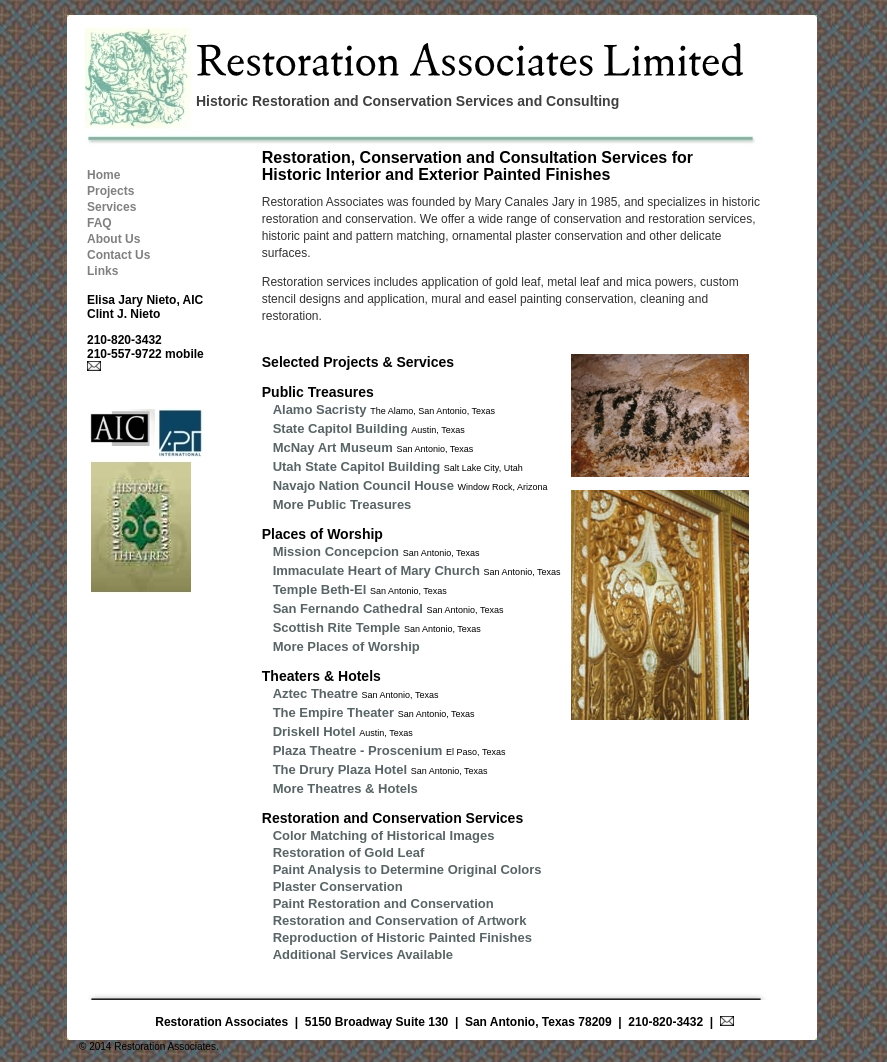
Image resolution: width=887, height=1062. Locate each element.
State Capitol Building (340, 428)
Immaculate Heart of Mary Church (376, 570)
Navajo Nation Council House (363, 485)
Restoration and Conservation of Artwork (400, 920)
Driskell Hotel (314, 731)
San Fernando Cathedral (348, 608)
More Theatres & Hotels (345, 788)
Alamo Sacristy (320, 409)
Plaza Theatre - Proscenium (358, 750)
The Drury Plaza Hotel (340, 769)
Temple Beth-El (320, 589)
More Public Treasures (342, 504)
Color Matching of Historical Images (384, 835)
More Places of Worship (346, 646)
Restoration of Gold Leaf (349, 852)
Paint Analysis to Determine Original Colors (407, 869)
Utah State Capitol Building (357, 466)
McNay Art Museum (333, 447)
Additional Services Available (363, 954)
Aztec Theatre (315, 693)
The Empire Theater (333, 712)
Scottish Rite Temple (337, 627)
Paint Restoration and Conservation (383, 903)
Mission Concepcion (336, 551)
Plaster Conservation (338, 886)
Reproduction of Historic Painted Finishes (402, 937)
